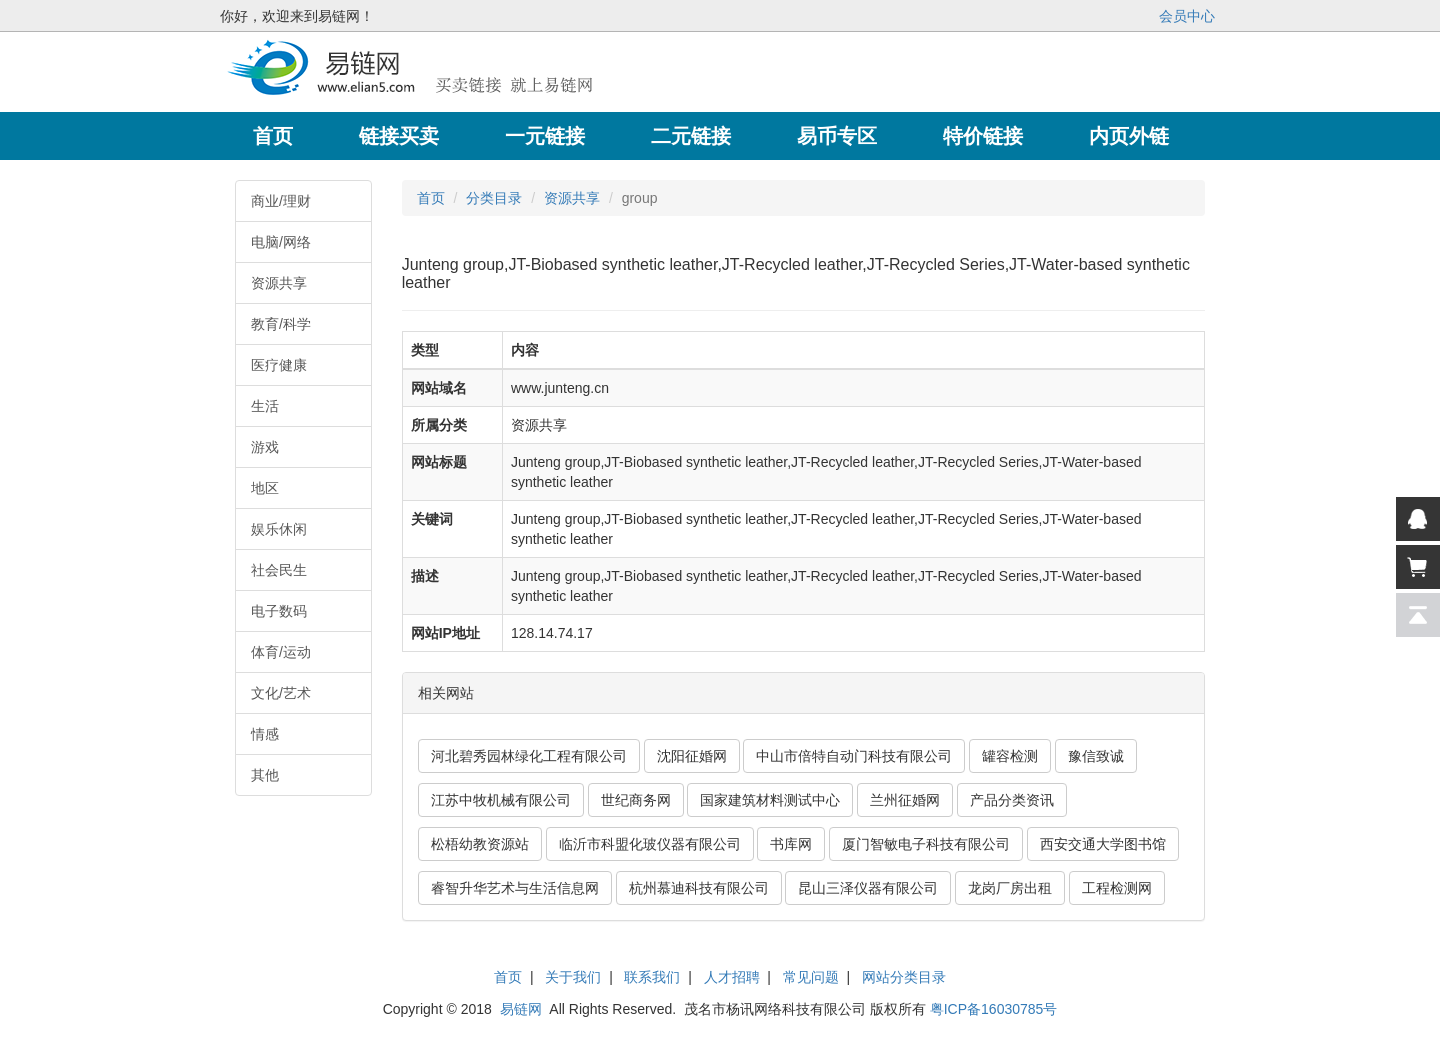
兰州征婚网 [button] (905, 800)
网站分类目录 (904, 977)
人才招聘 (732, 977)
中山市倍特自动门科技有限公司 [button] (854, 756)
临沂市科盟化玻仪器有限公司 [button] (650, 844)
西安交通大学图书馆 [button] (1103, 844)
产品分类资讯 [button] (1012, 800)
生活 (265, 406)
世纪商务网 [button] (636, 800)
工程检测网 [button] (1117, 888)
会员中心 (1187, 16)
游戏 (265, 447)
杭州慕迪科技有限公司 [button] (699, 888)
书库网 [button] (791, 844)
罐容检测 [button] (1010, 756)
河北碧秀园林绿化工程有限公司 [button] (529, 756)
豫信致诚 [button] (1096, 756)
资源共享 (279, 283)
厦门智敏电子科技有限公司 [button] (926, 844)
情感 (265, 734)
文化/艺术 (281, 693)
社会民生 (279, 570)
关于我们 (573, 977)
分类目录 (494, 198)
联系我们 (652, 977)
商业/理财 (281, 201)
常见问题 (811, 977)
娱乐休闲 (279, 529)
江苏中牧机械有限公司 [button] (501, 800)
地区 (265, 488)
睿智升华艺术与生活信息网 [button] (515, 888)
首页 (431, 198)
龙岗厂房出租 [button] (1010, 888)
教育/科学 (281, 324)
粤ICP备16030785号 (994, 1009)
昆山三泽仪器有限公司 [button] (868, 888)
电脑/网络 (281, 242)
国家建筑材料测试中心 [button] (770, 800)
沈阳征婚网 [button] (692, 756)
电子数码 (279, 611)
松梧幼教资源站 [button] (480, 844)
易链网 (521, 1009)
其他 (265, 775)
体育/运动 (281, 652)
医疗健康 (279, 365)
